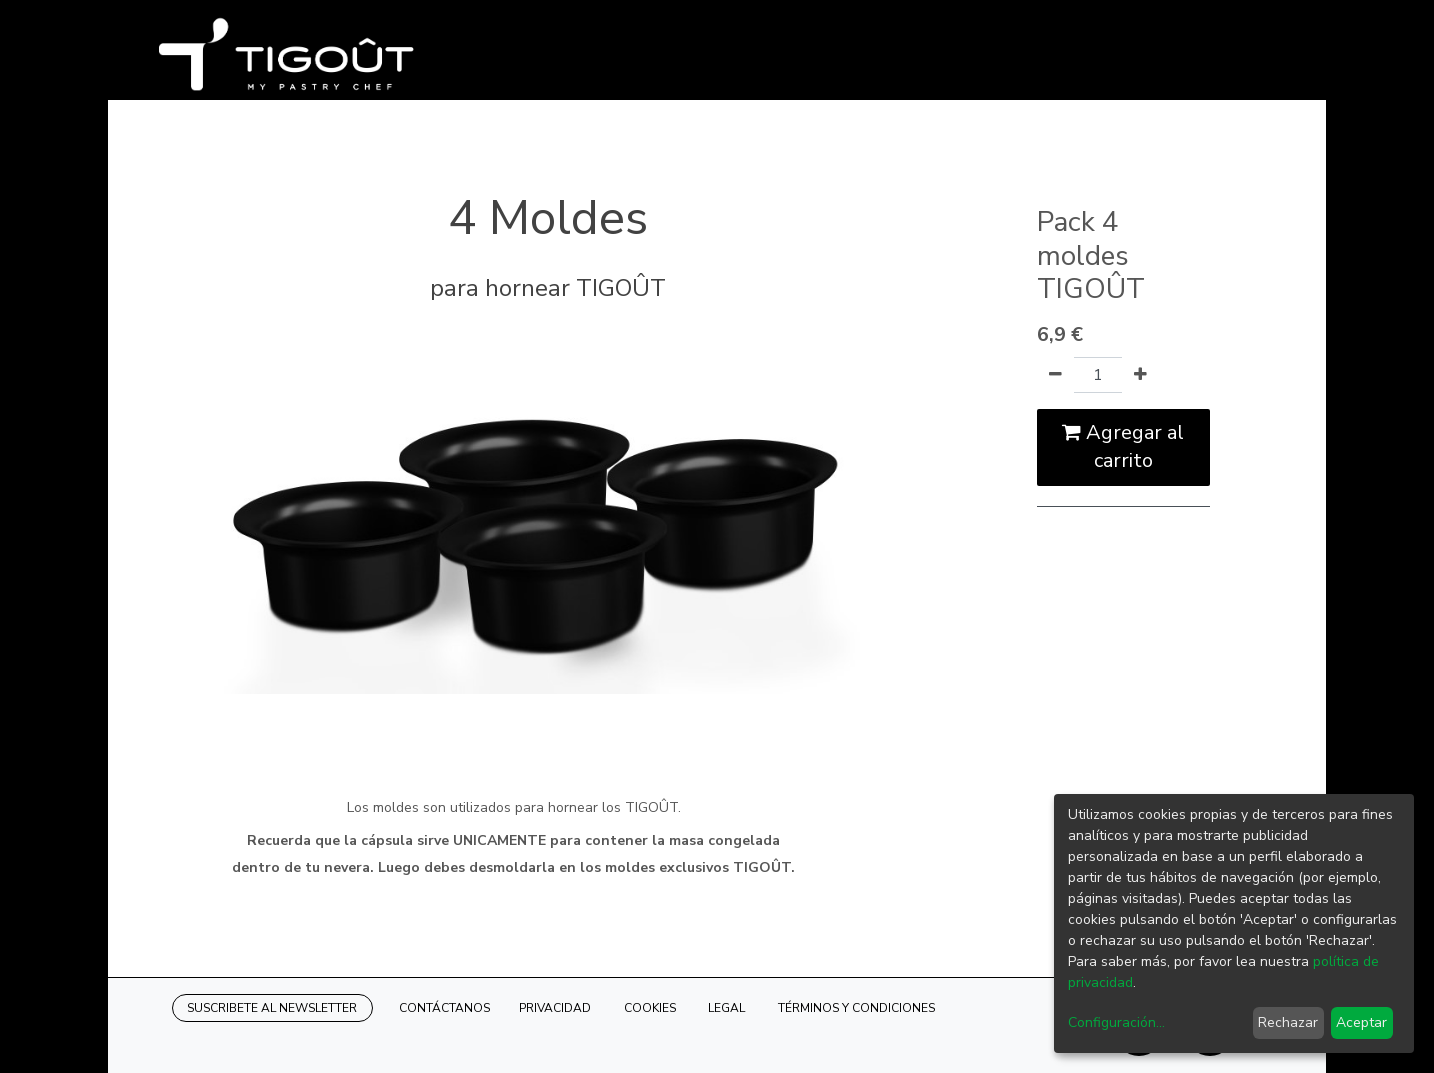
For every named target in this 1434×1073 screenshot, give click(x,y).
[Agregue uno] (1140, 375)
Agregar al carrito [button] (1123, 446)
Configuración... (1116, 1022)
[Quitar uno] (1055, 375)
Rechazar (1288, 1022)
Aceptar (1361, 1022)
